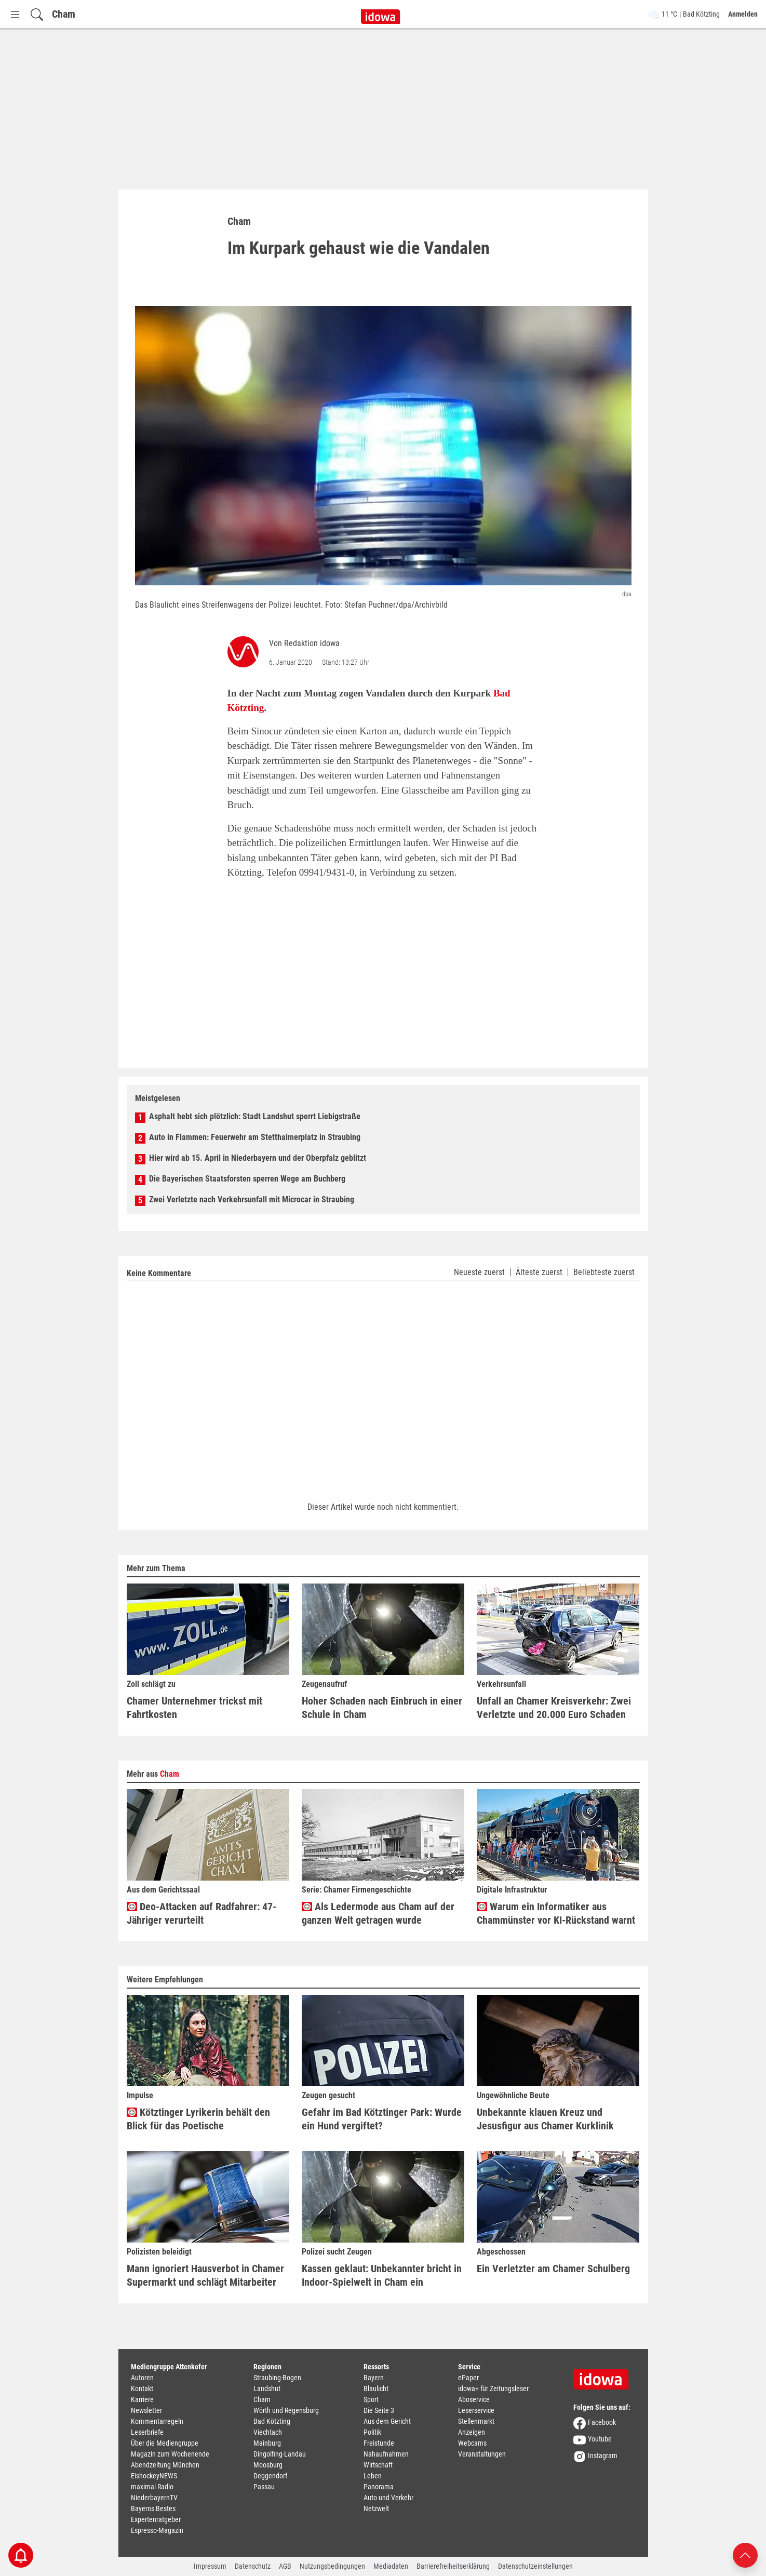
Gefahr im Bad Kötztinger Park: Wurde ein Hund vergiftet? (382, 2119)
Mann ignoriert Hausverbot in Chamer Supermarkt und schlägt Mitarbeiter (205, 2275)
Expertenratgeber (156, 2519)
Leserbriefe (147, 2432)
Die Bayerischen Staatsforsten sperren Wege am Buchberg (247, 1179)
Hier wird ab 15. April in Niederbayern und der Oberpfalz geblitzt (257, 1158)
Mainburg (267, 2443)
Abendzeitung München (165, 2465)
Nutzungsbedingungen (332, 2566)
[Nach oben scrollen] (745, 2554)
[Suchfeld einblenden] (37, 14)
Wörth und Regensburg (286, 2410)
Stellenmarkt (476, 2421)
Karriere (142, 2399)
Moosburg (268, 2465)
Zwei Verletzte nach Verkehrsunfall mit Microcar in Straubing (251, 1199)
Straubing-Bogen (277, 2377)
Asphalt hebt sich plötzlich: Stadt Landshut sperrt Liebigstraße (254, 1116)
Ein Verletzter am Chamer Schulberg (553, 2268)
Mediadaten (390, 2566)
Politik (372, 2432)
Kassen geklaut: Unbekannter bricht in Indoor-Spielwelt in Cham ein (382, 2275)
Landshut (266, 2388)
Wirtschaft (378, 2465)
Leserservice (476, 2410)
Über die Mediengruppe (164, 2443)
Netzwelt (376, 2508)
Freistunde (379, 2443)
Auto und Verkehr (388, 2497)
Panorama (379, 2487)
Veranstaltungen (482, 2454)
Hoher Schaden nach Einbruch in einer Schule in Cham (382, 1708)
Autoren (142, 2377)
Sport (371, 2399)
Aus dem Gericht (387, 2421)
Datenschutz (253, 2566)
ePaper (468, 2377)
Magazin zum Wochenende (170, 2454)
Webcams (472, 2443)
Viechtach (267, 2432)
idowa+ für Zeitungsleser (493, 2388)
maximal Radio (152, 2487)
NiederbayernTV (154, 2497)
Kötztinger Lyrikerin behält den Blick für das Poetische (198, 2119)
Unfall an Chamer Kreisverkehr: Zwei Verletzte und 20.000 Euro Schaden (554, 1708)
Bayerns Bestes (153, 2508)
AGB (285, 2566)
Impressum (210, 2566)
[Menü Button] (15, 14)
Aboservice (474, 2399)
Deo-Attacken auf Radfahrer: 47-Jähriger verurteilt (201, 1913)
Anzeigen (471, 2432)
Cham (63, 14)
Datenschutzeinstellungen (535, 2566)
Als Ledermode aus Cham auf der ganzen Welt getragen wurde (378, 1913)
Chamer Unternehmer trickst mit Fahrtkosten (194, 1708)
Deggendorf (270, 2476)
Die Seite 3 (379, 2410)
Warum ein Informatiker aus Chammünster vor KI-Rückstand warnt (556, 1913)
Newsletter (146, 2410)
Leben (373, 2476)
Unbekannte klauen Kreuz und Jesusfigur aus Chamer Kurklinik (545, 2119)
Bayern (374, 2377)
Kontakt (142, 2388)
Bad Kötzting (271, 2421)
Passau (264, 2487)
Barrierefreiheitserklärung (453, 2566)
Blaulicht (376, 2388)
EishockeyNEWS (154, 2476)
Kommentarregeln (157, 2421)
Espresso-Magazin (157, 2530)
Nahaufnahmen (386, 2454)
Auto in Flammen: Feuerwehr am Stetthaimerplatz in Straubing (254, 1137)
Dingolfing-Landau (279, 2454)
